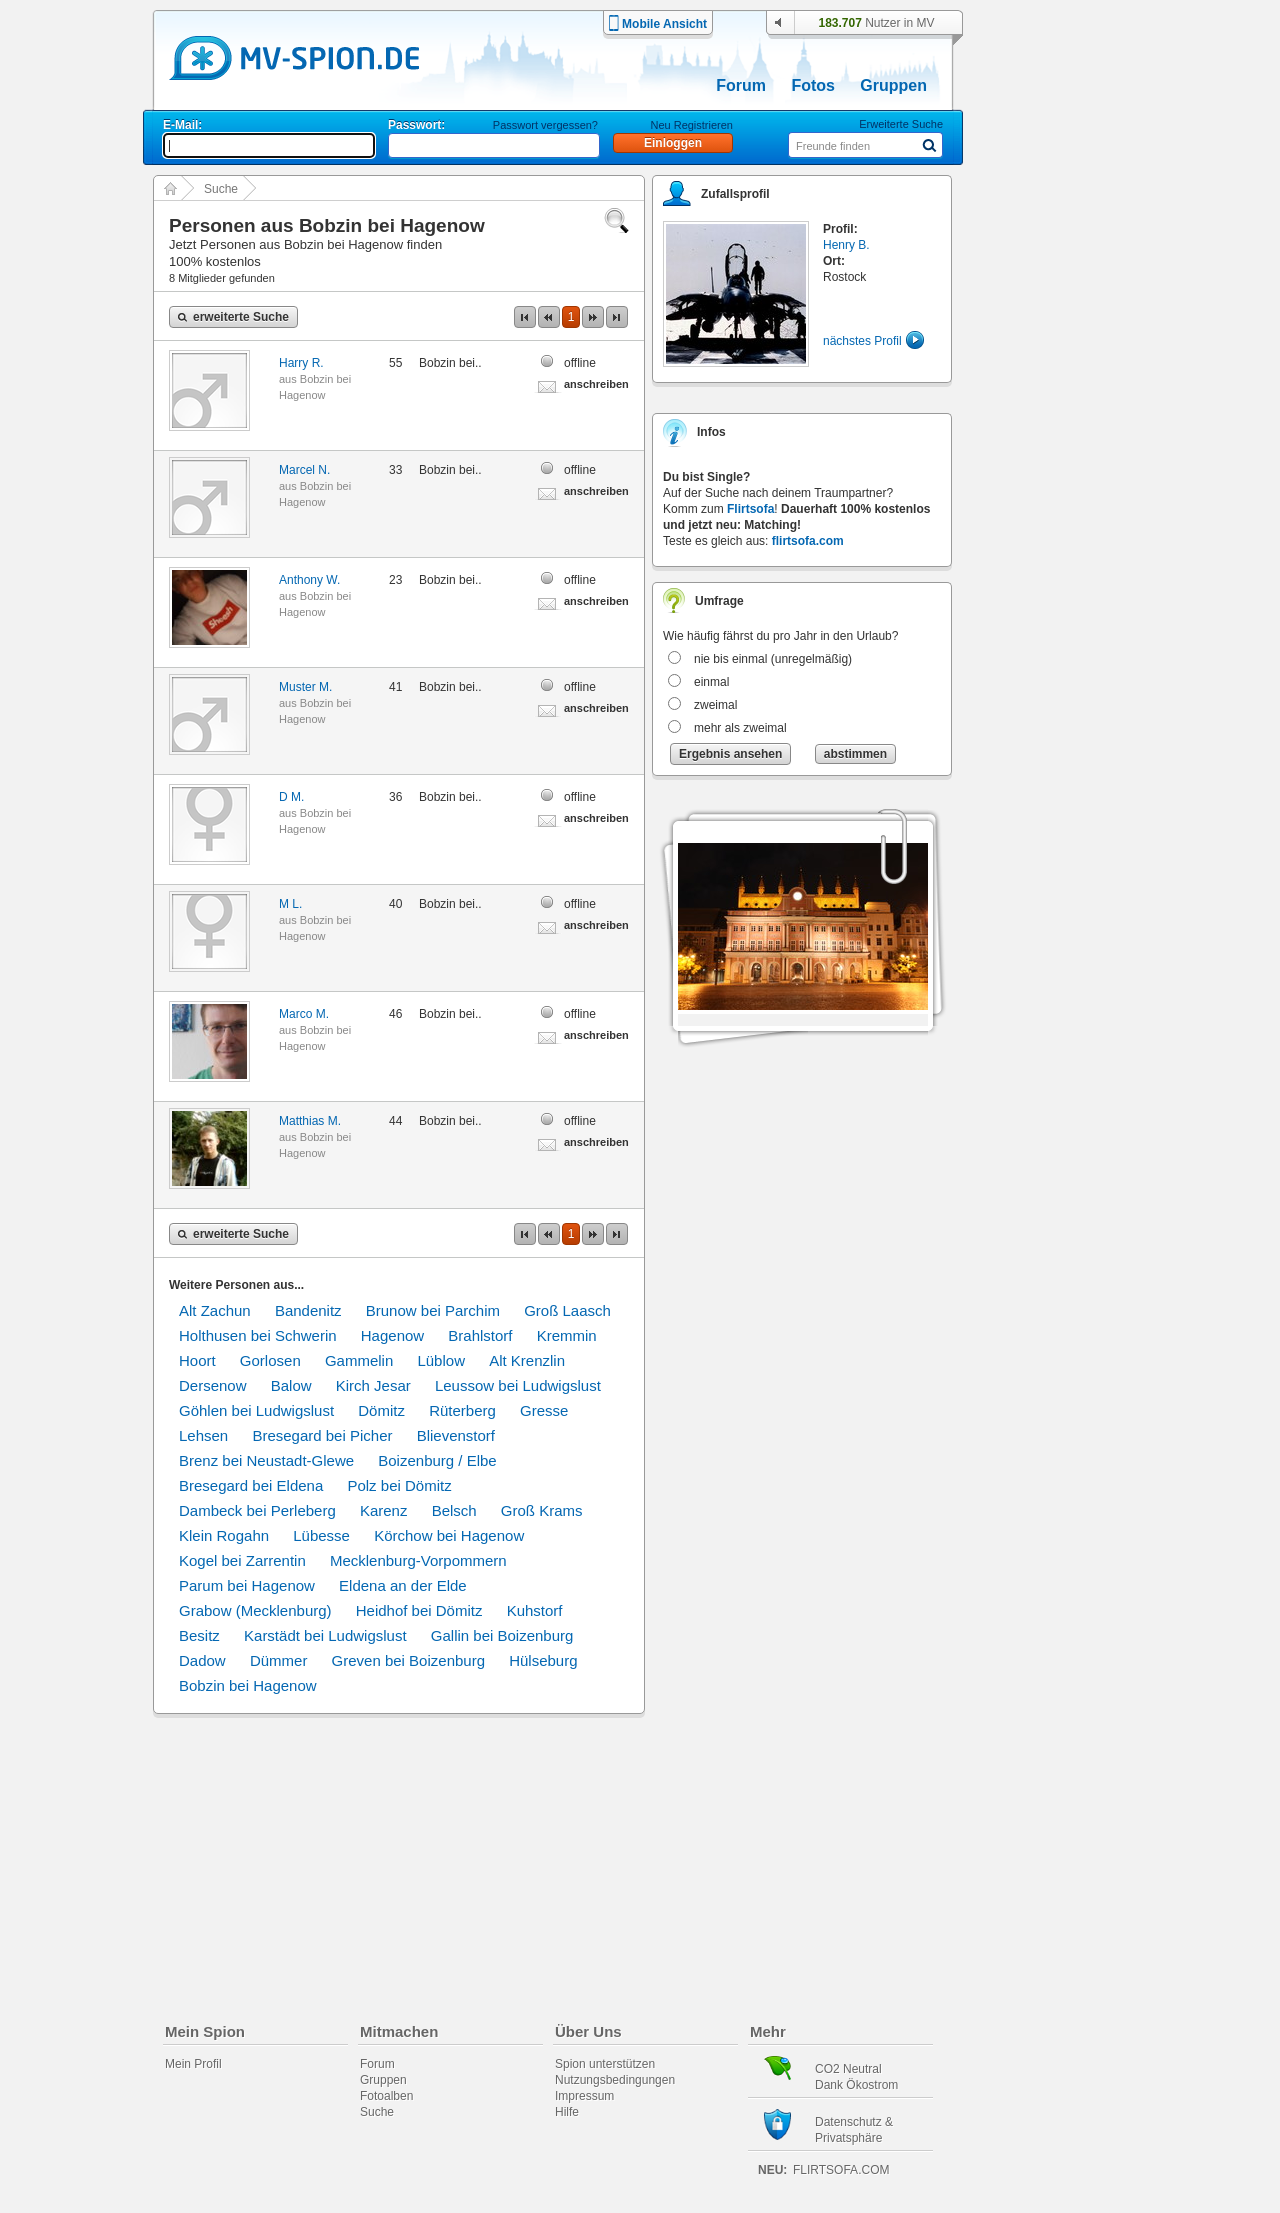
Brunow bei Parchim (433, 1310)
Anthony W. (309, 580)
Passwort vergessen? (545, 125)
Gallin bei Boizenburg (502, 1635)
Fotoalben (386, 2096)
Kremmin (567, 1335)
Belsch (454, 1510)
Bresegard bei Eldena (251, 1485)
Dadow (202, 1660)
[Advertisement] (1064, 572)
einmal (711, 682)
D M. (291, 797)
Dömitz (381, 1410)
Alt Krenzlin (527, 1360)
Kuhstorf (535, 1610)
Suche (221, 189)
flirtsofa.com (808, 541)
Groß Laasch (567, 1310)
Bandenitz (308, 1310)
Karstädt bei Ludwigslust (325, 1635)
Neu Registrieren (691, 125)
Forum (741, 85)
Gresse (544, 1410)
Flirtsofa (750, 509)
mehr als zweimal (740, 728)
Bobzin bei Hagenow (248, 1685)
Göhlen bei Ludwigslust (256, 1410)
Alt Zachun (215, 1310)
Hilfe (567, 2112)
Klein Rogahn (224, 1535)
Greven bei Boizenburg (408, 1660)
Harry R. (301, 363)
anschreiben (596, 384)
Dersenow (213, 1385)
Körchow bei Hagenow (449, 1535)
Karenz (384, 1510)
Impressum (584, 2096)
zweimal (715, 705)
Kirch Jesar (373, 1385)
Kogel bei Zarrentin (242, 1560)
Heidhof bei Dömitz (419, 1610)
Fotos (813, 85)
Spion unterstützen (605, 2064)
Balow (291, 1385)
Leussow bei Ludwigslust (518, 1385)
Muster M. (305, 687)
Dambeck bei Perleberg (257, 1510)
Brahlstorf (480, 1335)
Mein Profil (193, 2064)
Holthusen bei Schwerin (258, 1335)
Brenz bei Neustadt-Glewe (266, 1460)
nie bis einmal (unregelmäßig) (773, 659)
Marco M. (304, 1014)
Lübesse (321, 1535)
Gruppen (893, 85)
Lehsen (203, 1435)
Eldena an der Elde (403, 1585)
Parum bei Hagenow (247, 1585)
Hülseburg (543, 1660)
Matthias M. (310, 1121)
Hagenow (392, 1335)
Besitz (199, 1635)
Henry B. (846, 245)
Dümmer (279, 1660)
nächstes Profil (862, 341)
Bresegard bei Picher (322, 1435)
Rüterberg (462, 1410)
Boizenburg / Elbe (437, 1460)
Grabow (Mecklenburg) (255, 1610)
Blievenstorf (456, 1435)
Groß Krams (542, 1510)
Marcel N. (304, 470)
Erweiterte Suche (901, 124)
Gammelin (359, 1360)
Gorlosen (270, 1360)
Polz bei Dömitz (399, 1485)
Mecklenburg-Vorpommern (418, 1560)
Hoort (197, 1360)
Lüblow (441, 1360)
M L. (290, 904)
